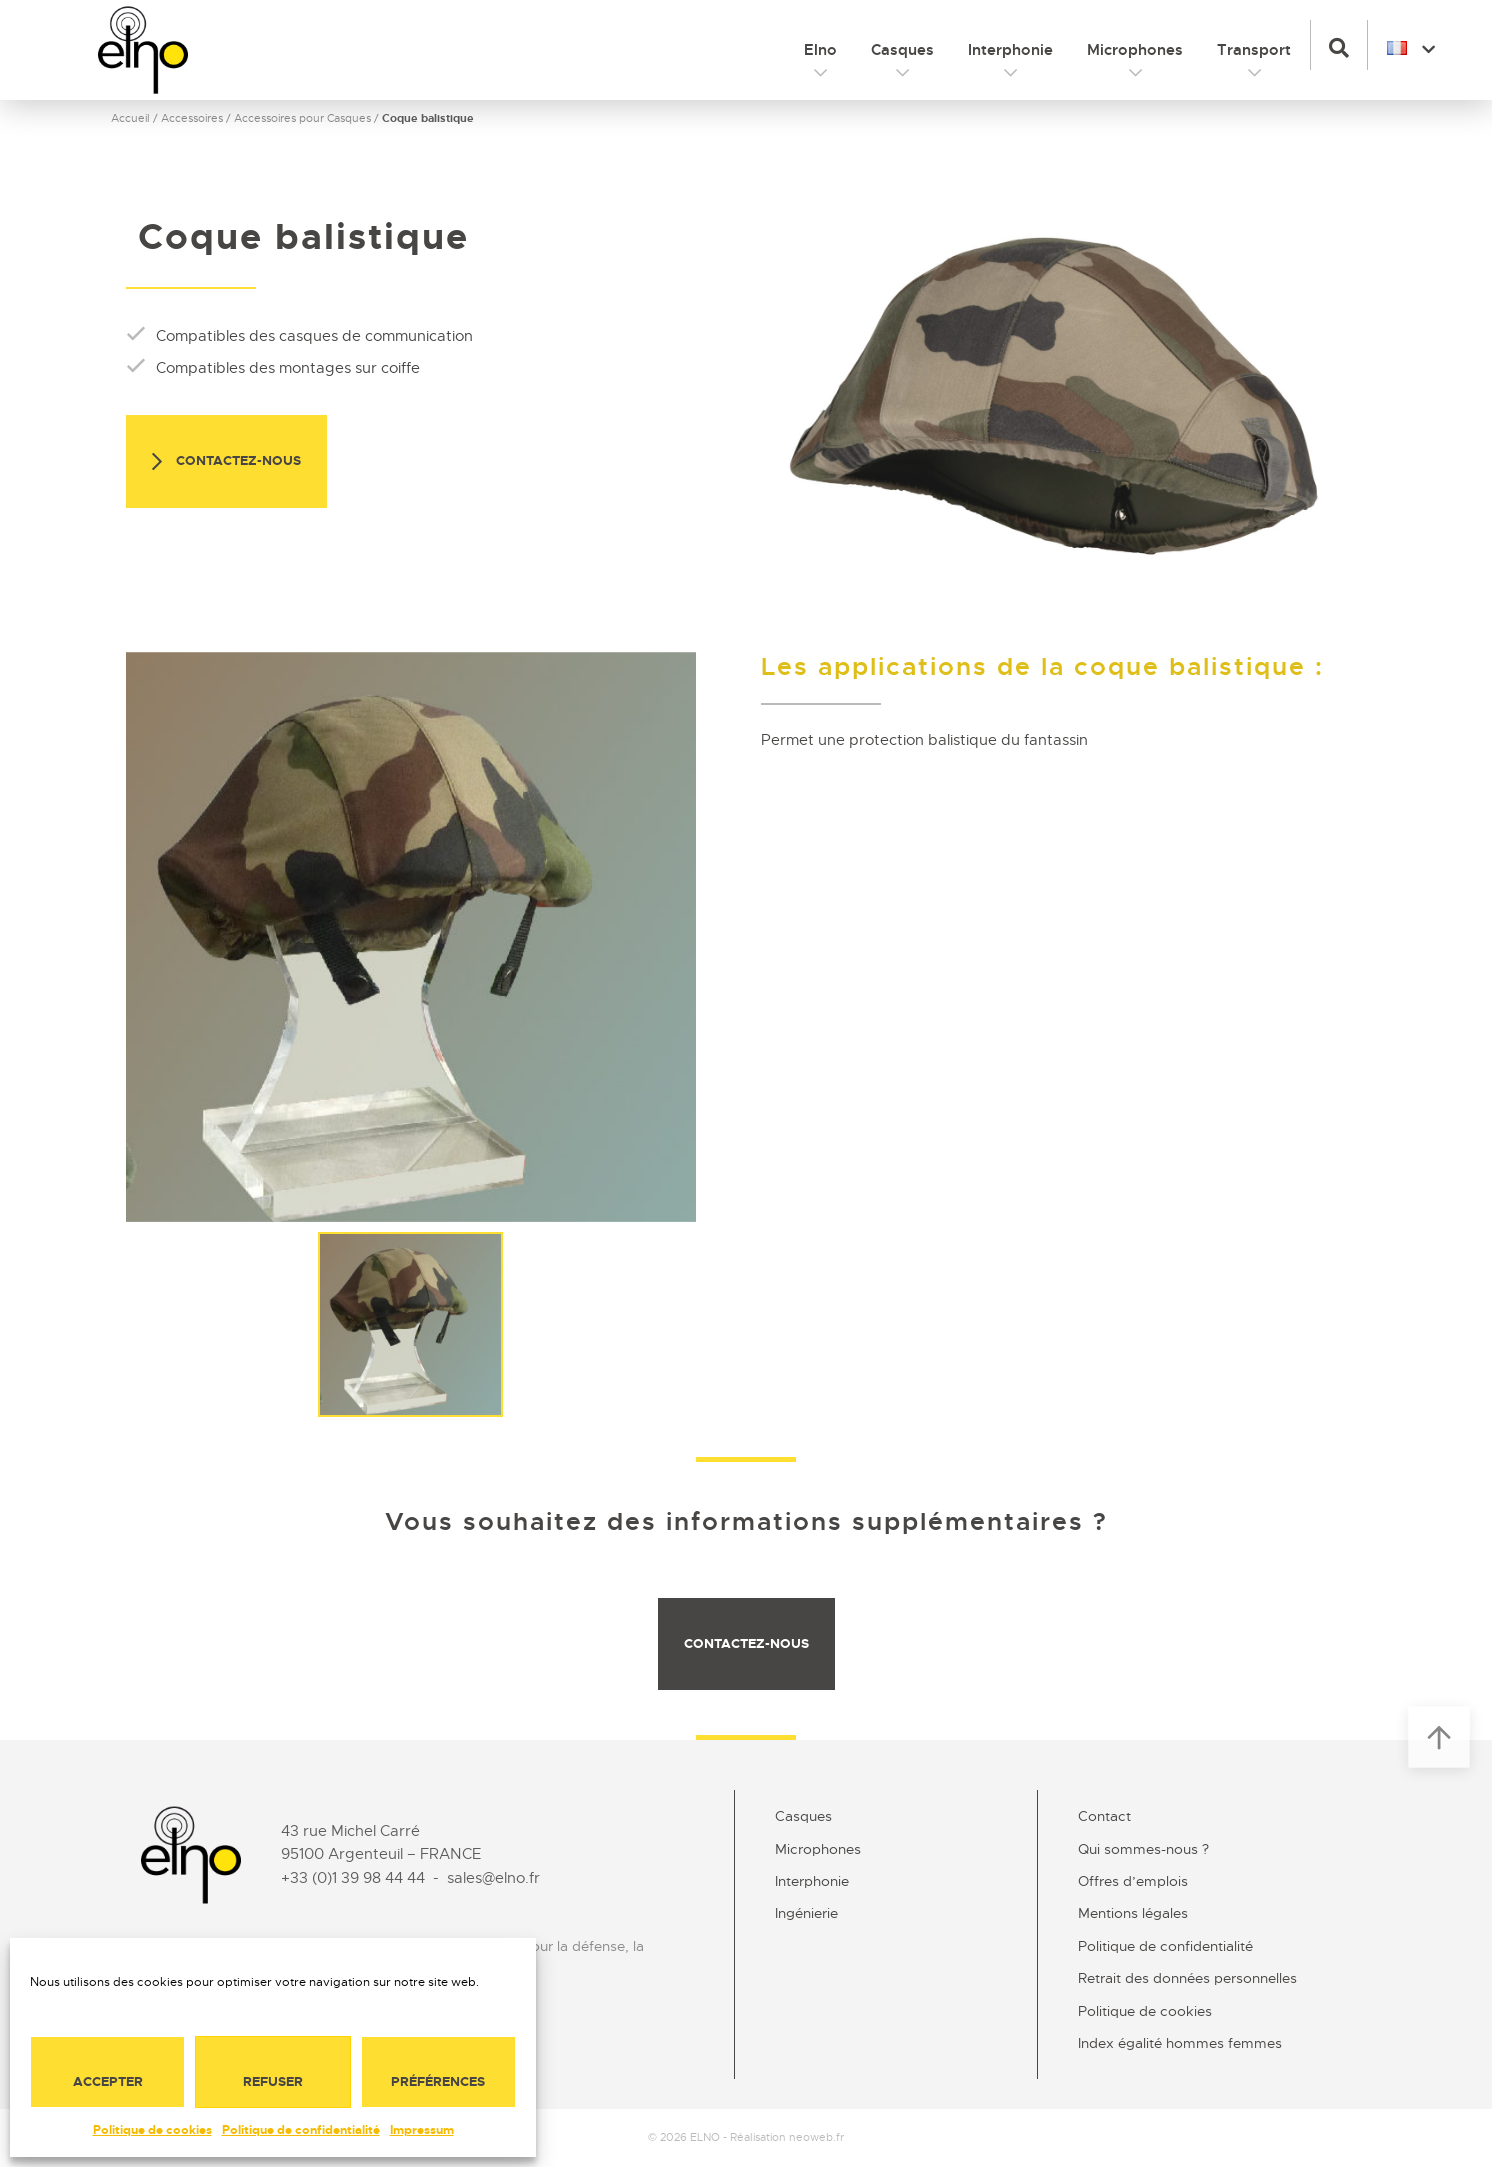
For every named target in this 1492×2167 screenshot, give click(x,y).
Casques (902, 50)
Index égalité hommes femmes (1180, 2043)
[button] (1339, 45)
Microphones (1135, 50)
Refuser (273, 2081)
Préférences (438, 2081)
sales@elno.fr (493, 1878)
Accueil (130, 118)
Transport (1254, 50)
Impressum (422, 2130)
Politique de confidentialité (301, 2130)
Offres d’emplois (1133, 1881)
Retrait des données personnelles (1187, 1978)
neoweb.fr (816, 2137)
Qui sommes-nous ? (1143, 1849)
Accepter (108, 2081)
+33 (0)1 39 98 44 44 (353, 1878)
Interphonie (1010, 50)
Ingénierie (806, 1913)
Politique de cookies (152, 2130)
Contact (1104, 1816)
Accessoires (192, 118)
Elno (820, 50)
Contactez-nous (226, 462)
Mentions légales (1133, 1913)
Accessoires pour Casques (302, 118)
